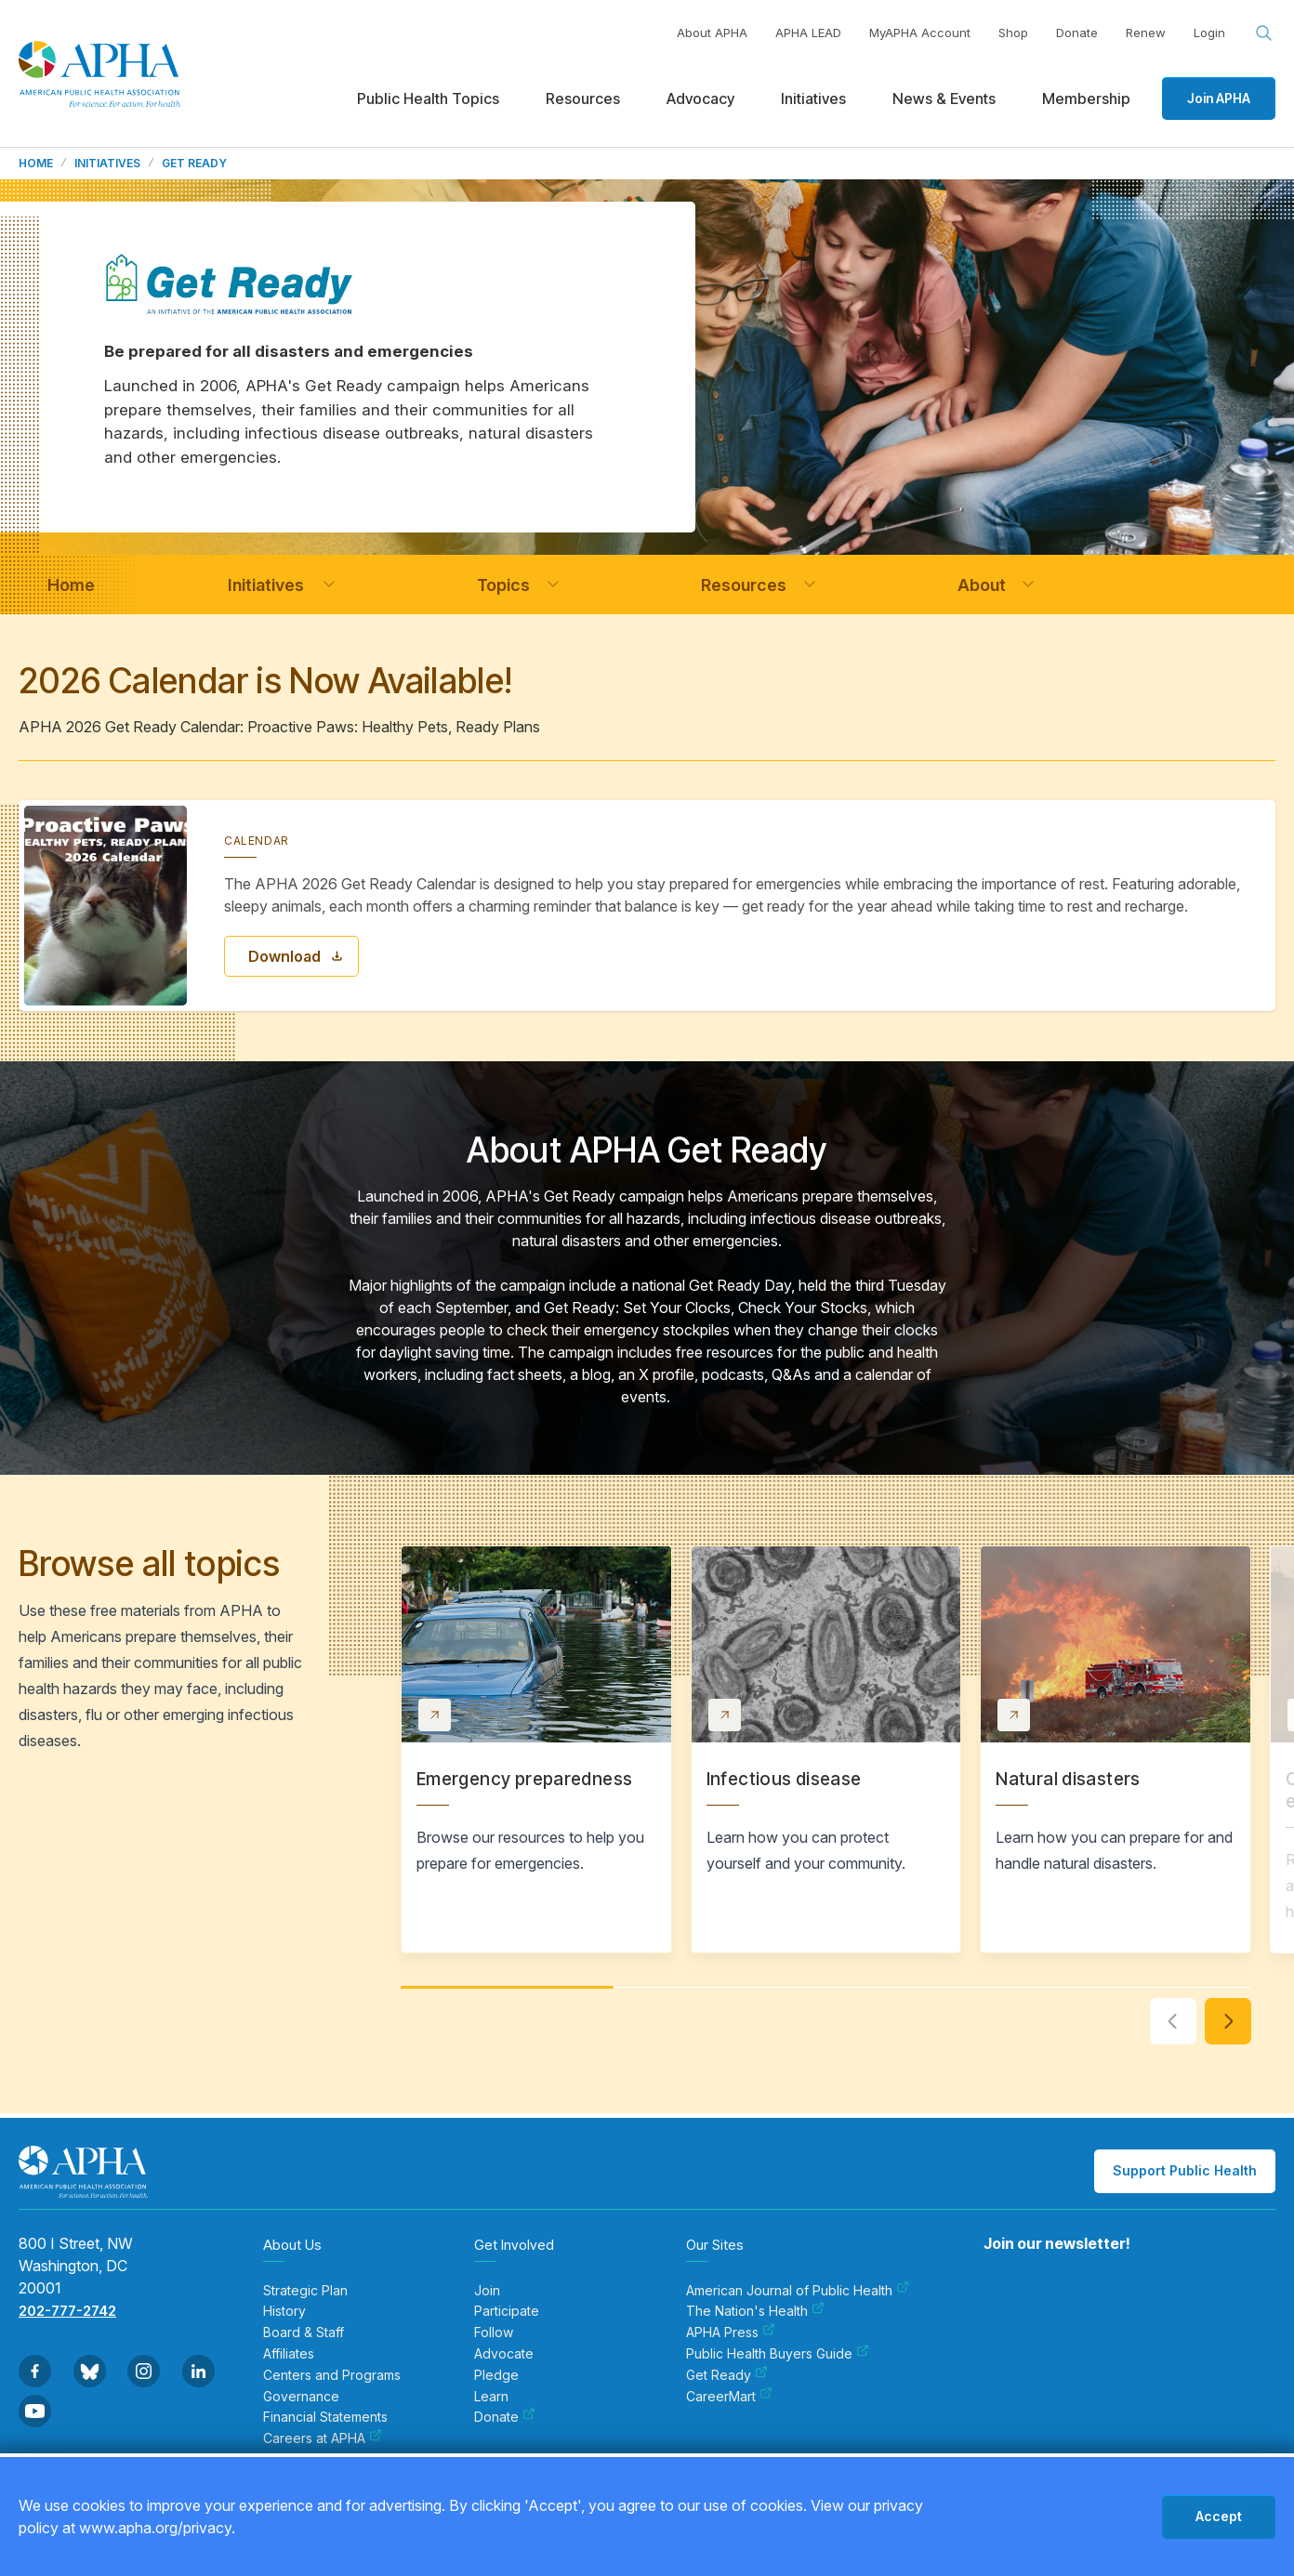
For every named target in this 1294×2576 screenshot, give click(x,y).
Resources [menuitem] (583, 98)
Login (1209, 32)
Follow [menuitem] (493, 2332)
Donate (1077, 32)
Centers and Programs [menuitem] (332, 2375)
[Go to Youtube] (35, 2411)
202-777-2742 (67, 2311)
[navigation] (70, 585)
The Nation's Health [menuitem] (755, 2311)
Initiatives (107, 163)
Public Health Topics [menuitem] (428, 98)
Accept (1218, 2516)
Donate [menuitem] (504, 2417)
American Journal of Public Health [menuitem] (797, 2290)
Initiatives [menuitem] (813, 98)
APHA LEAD (808, 32)
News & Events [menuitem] (944, 98)
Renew (1146, 32)
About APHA (712, 32)
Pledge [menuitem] (496, 2375)
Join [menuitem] (487, 2290)
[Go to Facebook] (35, 2371)
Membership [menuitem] (1086, 98)
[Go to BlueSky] (89, 2371)
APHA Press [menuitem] (730, 2332)
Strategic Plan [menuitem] (305, 2290)
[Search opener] (1264, 33)
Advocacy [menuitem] (700, 98)
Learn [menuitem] (491, 2396)
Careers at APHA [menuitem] (322, 2438)
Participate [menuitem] (506, 2311)
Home (36, 163)
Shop (1013, 32)
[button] (329, 584)
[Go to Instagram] (143, 2371)
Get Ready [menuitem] (727, 2375)
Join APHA (1218, 98)
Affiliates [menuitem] (288, 2353)
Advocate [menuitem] (504, 2353)
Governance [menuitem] (301, 2396)
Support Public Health (1185, 2170)
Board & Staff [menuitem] (303, 2332)
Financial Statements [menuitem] (325, 2417)
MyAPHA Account (919, 32)
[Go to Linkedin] (198, 2371)
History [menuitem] (284, 2311)
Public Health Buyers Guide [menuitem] (777, 2353)
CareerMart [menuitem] (729, 2396)
